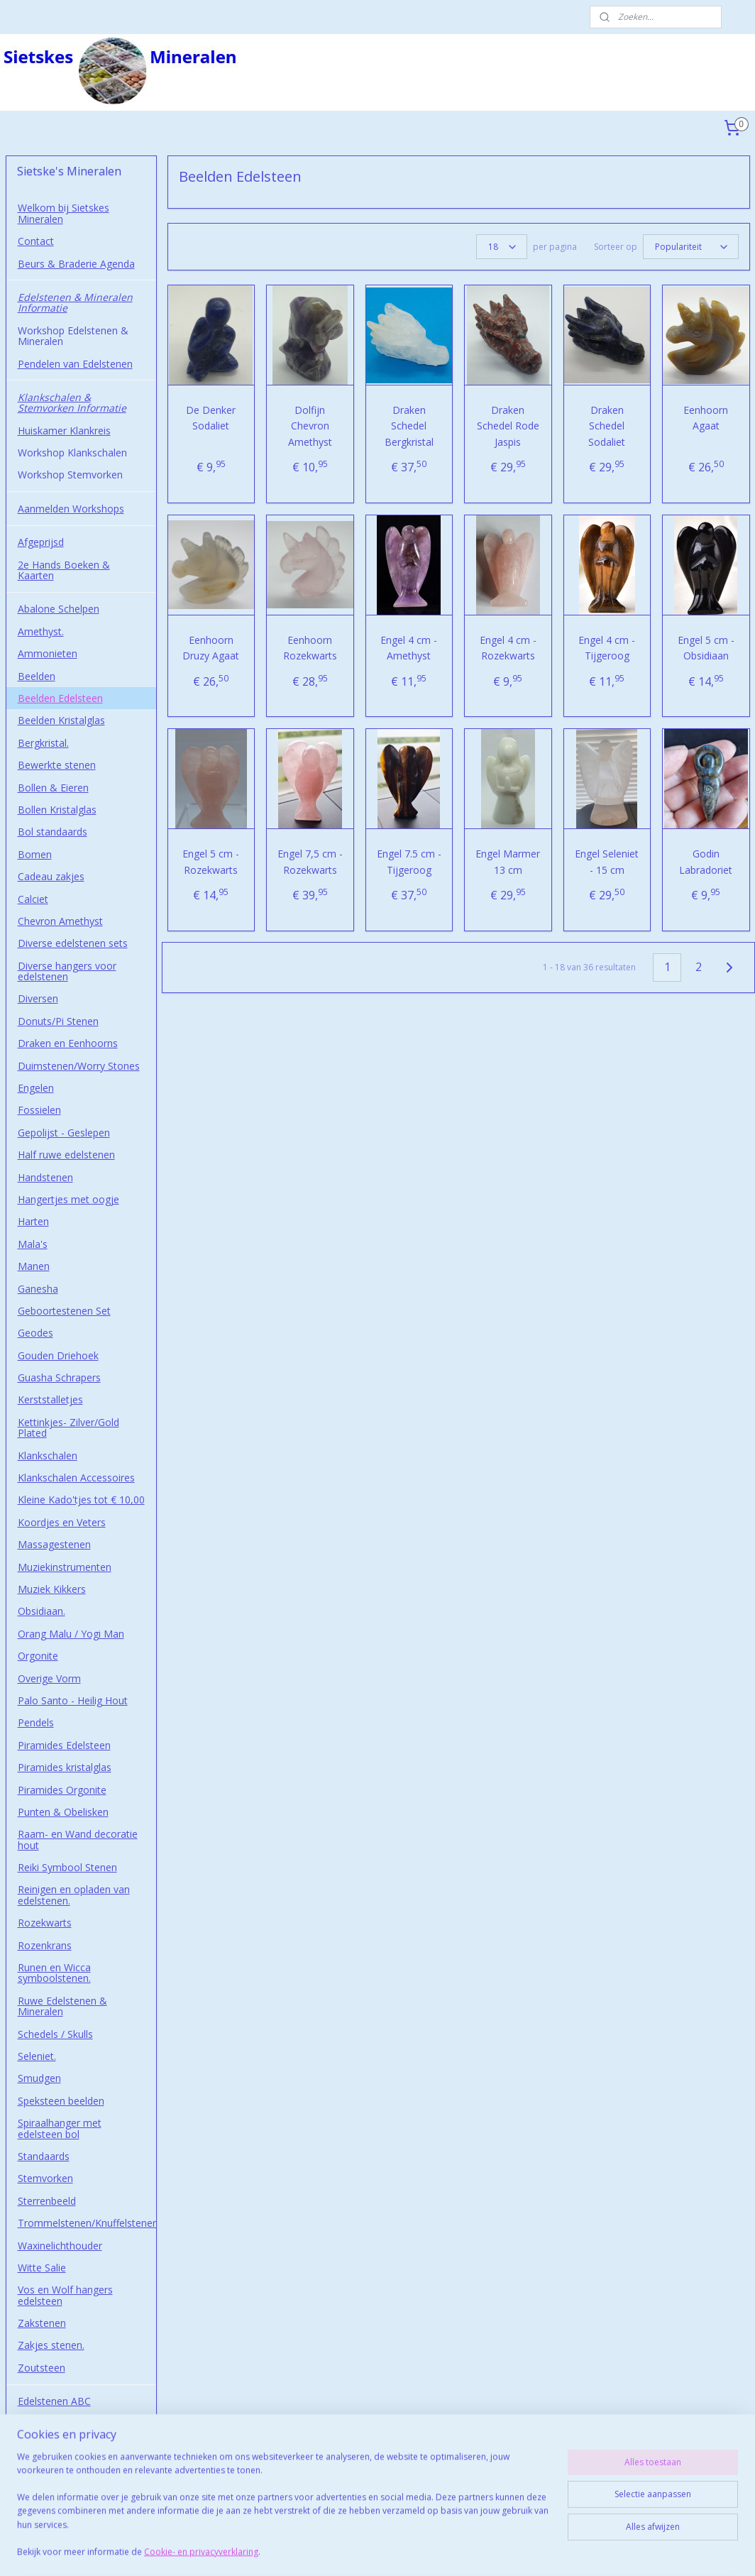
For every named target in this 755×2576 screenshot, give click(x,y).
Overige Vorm (49, 1678)
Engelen (36, 1088)
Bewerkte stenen (57, 765)
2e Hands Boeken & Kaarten (64, 570)
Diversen (38, 998)
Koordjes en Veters (62, 1522)
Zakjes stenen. (51, 2345)
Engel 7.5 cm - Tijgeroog (409, 861)
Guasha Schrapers (59, 1377)
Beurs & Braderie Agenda (76, 263)
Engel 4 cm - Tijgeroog (606, 647)
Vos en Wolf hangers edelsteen (65, 2295)
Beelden (36, 676)
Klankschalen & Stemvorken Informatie (72, 402)
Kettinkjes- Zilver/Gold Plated (68, 1427)
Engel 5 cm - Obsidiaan (706, 647)
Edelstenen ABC (54, 2401)
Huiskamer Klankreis (64, 430)
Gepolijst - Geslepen (64, 1132)
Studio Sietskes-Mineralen (77, 2479)
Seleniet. (37, 2056)
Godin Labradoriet (705, 861)
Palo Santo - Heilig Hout (73, 1700)
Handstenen (45, 1177)
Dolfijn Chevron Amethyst (310, 426)
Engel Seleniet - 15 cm (607, 861)
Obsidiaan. (41, 1611)
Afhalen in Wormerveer (70, 2457)
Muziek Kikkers (52, 1589)
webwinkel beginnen (418, 2550)
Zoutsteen (41, 2367)
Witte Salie (42, 2267)
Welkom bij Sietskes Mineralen (63, 213)
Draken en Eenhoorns (68, 1043)
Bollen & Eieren (53, 787)
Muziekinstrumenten (64, 1567)
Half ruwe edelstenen (66, 1154)
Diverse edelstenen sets (73, 943)
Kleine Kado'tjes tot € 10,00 (81, 1499)
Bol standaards (52, 831)
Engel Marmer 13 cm (507, 861)
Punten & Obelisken (63, 1812)
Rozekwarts (45, 1922)
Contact (36, 241)
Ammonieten (47, 653)
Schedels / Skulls (55, 2034)
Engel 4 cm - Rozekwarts (508, 647)
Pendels (36, 1722)
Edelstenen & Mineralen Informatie (75, 302)
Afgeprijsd (41, 542)
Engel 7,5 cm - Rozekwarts (310, 861)
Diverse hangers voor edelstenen (67, 971)
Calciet (33, 899)
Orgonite (38, 1655)
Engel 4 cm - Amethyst (408, 647)
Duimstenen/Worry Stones (79, 1066)
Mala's (33, 1244)
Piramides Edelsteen (64, 1745)
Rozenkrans (45, 1945)
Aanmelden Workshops (71, 508)
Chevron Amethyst (60, 921)
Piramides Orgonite (62, 1790)
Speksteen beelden (61, 2101)
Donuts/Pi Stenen (58, 1021)
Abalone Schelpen (58, 608)
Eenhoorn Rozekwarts (310, 647)
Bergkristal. (43, 743)
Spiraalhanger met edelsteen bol (59, 2128)
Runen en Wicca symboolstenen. (54, 1973)
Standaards (44, 2156)
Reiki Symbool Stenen (67, 1867)
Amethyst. (41, 631)
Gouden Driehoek (58, 1355)
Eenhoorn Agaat (705, 417)
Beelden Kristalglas (61, 720)
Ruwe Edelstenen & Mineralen (62, 2006)
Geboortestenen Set (64, 1310)
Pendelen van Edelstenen (75, 364)
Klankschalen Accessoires (76, 1477)
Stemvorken (45, 2178)
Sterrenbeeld (47, 2201)
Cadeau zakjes (51, 876)
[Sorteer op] (690, 246)
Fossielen (39, 1110)
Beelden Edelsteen (60, 698)
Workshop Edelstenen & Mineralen (73, 336)
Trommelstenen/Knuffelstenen (87, 2223)
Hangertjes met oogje (68, 1199)
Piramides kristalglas (64, 1767)
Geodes (35, 1332)
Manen (34, 1266)
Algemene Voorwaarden (73, 2435)
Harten (33, 1221)
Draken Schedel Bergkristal (409, 426)
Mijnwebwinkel (542, 2550)
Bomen (35, 854)
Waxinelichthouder (60, 2245)
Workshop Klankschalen (72, 452)
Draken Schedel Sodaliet (606, 426)
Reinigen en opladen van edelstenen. (74, 1894)
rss (363, 2550)
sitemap (334, 2550)
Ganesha (38, 1288)
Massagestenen (54, 1544)
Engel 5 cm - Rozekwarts (210, 861)
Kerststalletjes (50, 1399)
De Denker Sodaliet (211, 417)
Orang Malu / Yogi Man (71, 1633)
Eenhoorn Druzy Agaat (210, 647)
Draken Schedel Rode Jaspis (508, 426)
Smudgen (39, 2078)
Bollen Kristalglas (57, 809)
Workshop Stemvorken (70, 474)
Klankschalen (47, 1455)
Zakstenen (42, 2323)
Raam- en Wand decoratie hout (78, 1839)
